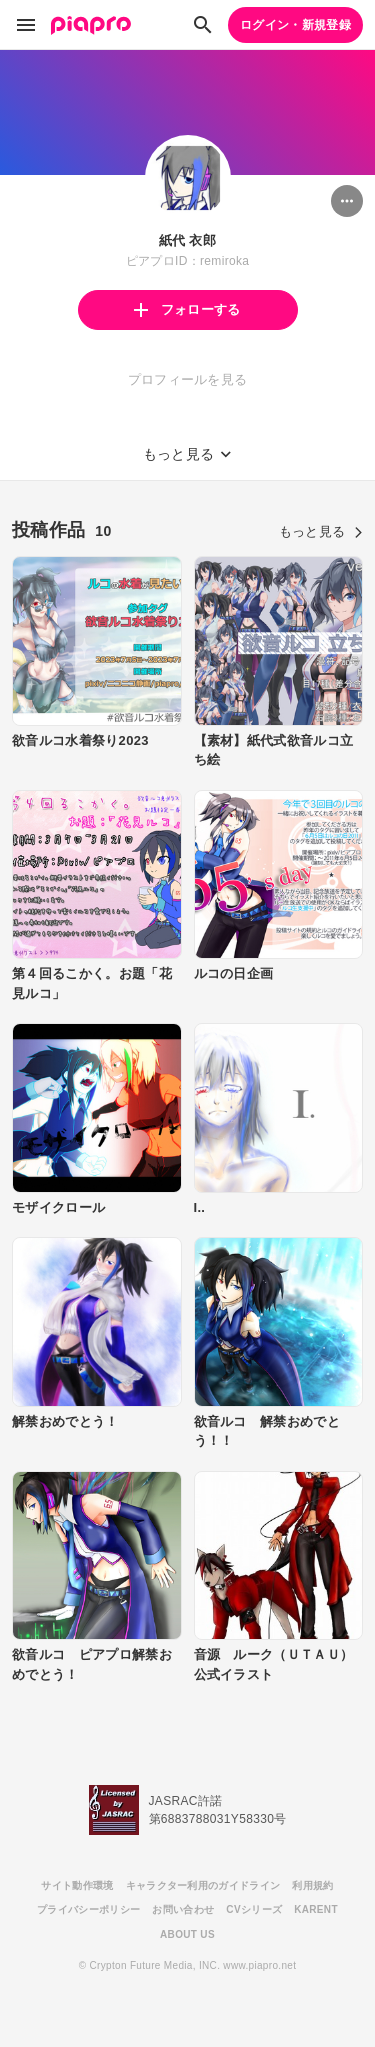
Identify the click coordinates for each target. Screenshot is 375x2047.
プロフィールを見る (188, 379)
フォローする (187, 309)
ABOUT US (187, 1934)
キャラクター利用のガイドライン (203, 1885)
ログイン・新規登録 (295, 25)
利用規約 (312, 1885)
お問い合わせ (183, 1909)
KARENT (316, 1909)
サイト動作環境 (77, 1885)
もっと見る (321, 531)
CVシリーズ (254, 1909)
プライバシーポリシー (88, 1909)
